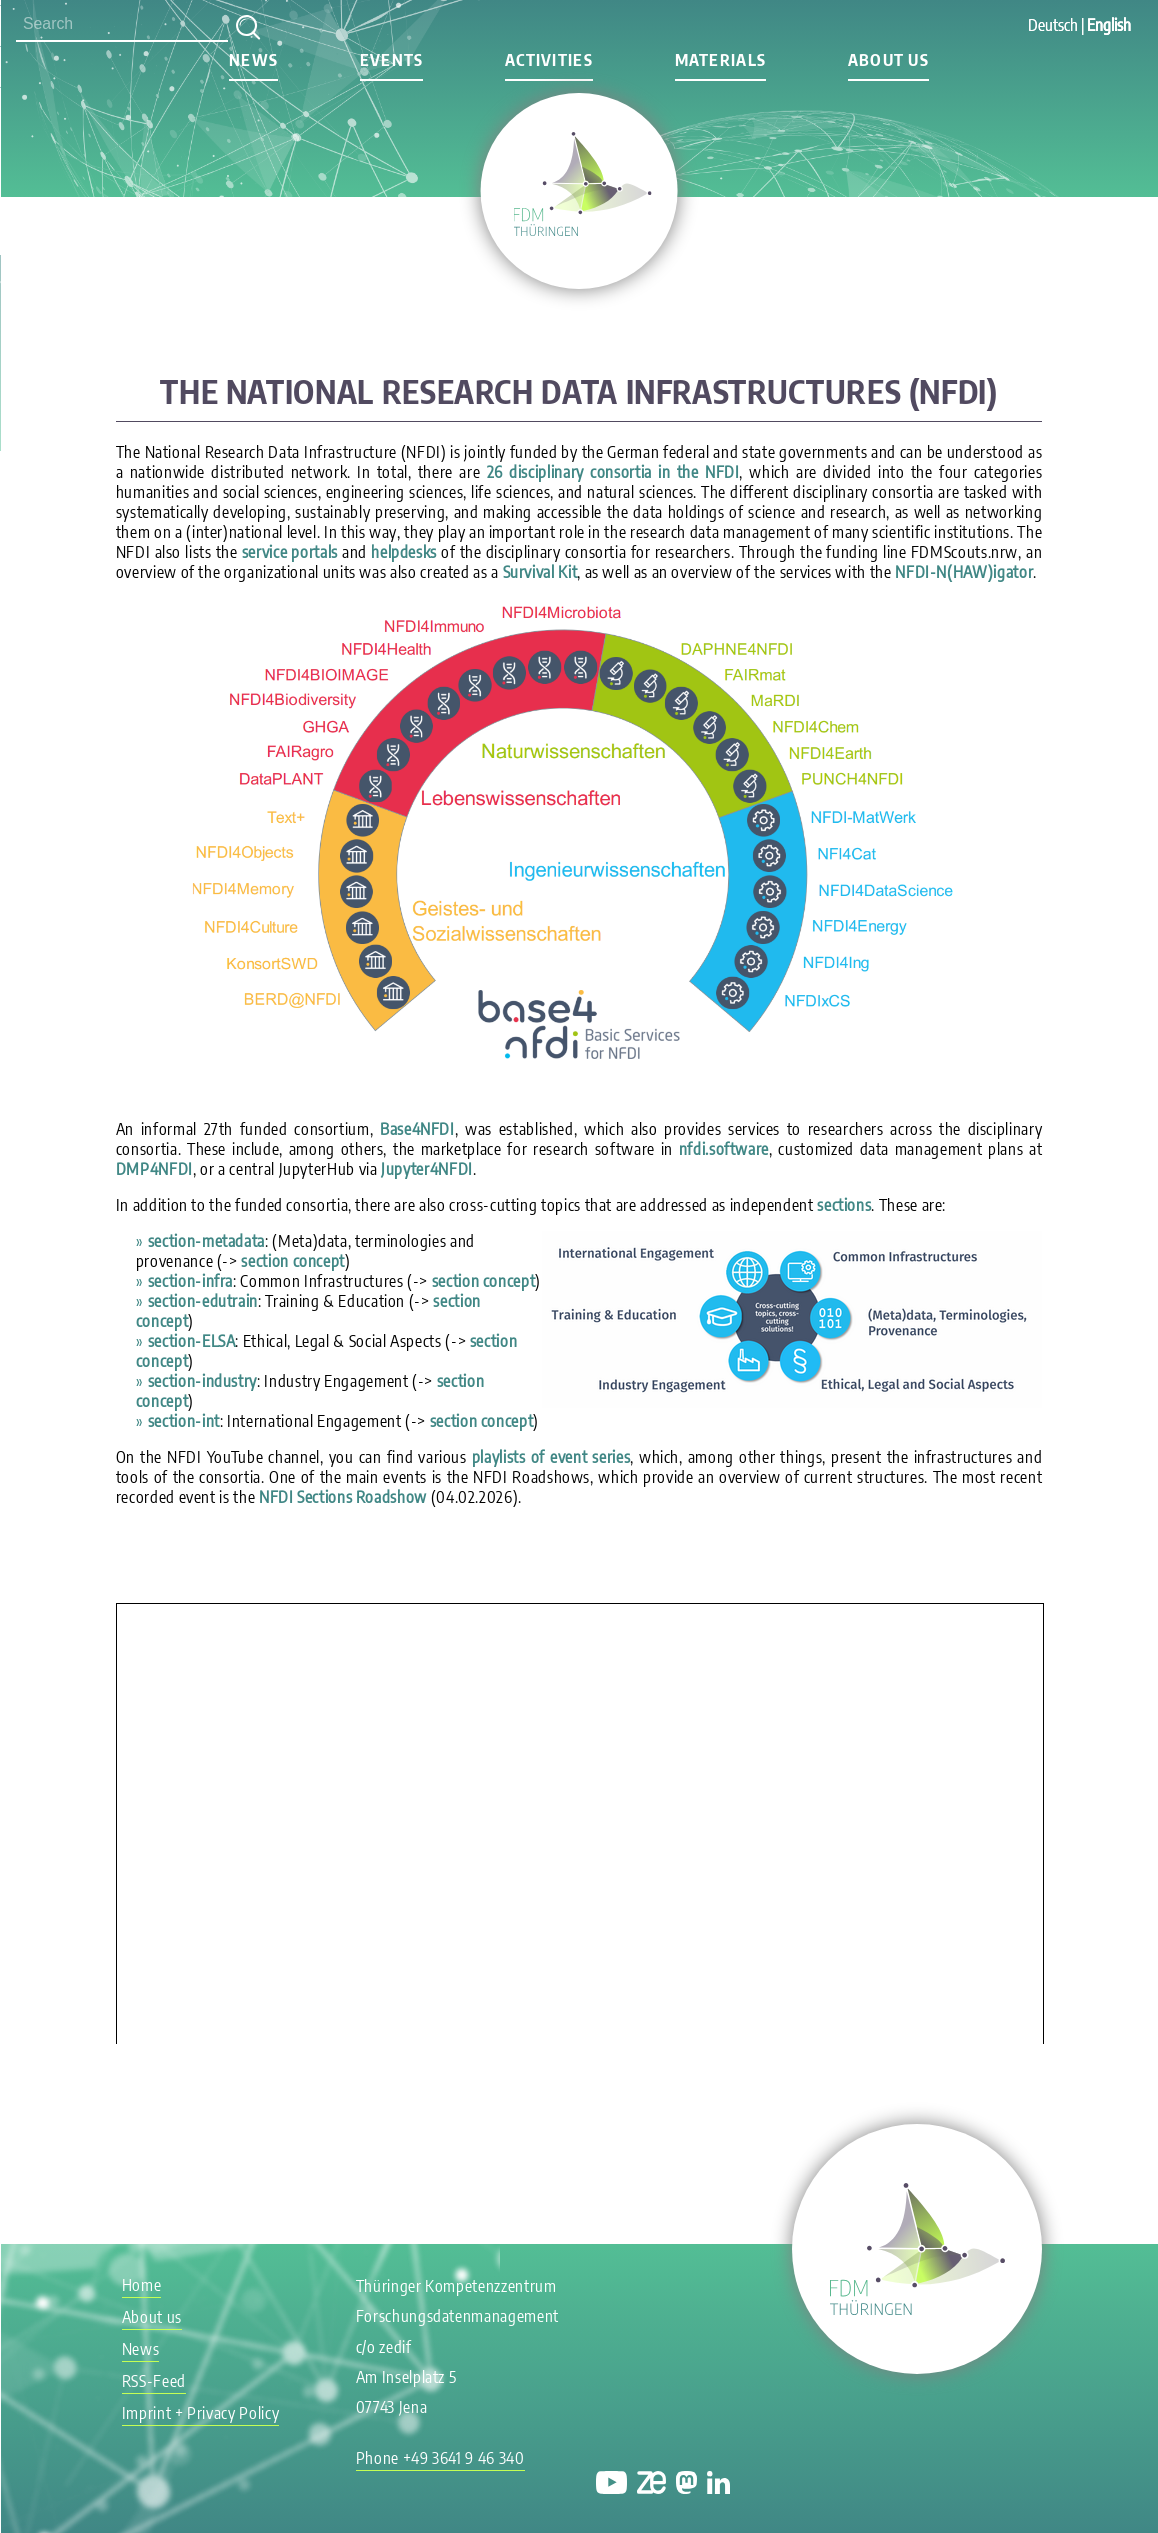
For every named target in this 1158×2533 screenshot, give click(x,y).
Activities (549, 60)
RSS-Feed (154, 2381)
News (253, 60)
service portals (290, 552)
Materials (721, 60)
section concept (293, 1261)
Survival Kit (540, 572)
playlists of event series (551, 1457)
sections (844, 1205)
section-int (184, 1421)
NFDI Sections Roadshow (343, 1497)
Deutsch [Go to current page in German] (1053, 25)
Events (392, 60)
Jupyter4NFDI (427, 1169)
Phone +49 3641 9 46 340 (440, 2458)
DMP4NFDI (154, 1169)
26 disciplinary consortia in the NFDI (613, 472)
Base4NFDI (417, 1129)
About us (888, 60)
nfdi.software (724, 1149)
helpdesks (404, 552)
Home (142, 2285)
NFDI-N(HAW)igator (964, 572)
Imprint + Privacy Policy (200, 2413)
